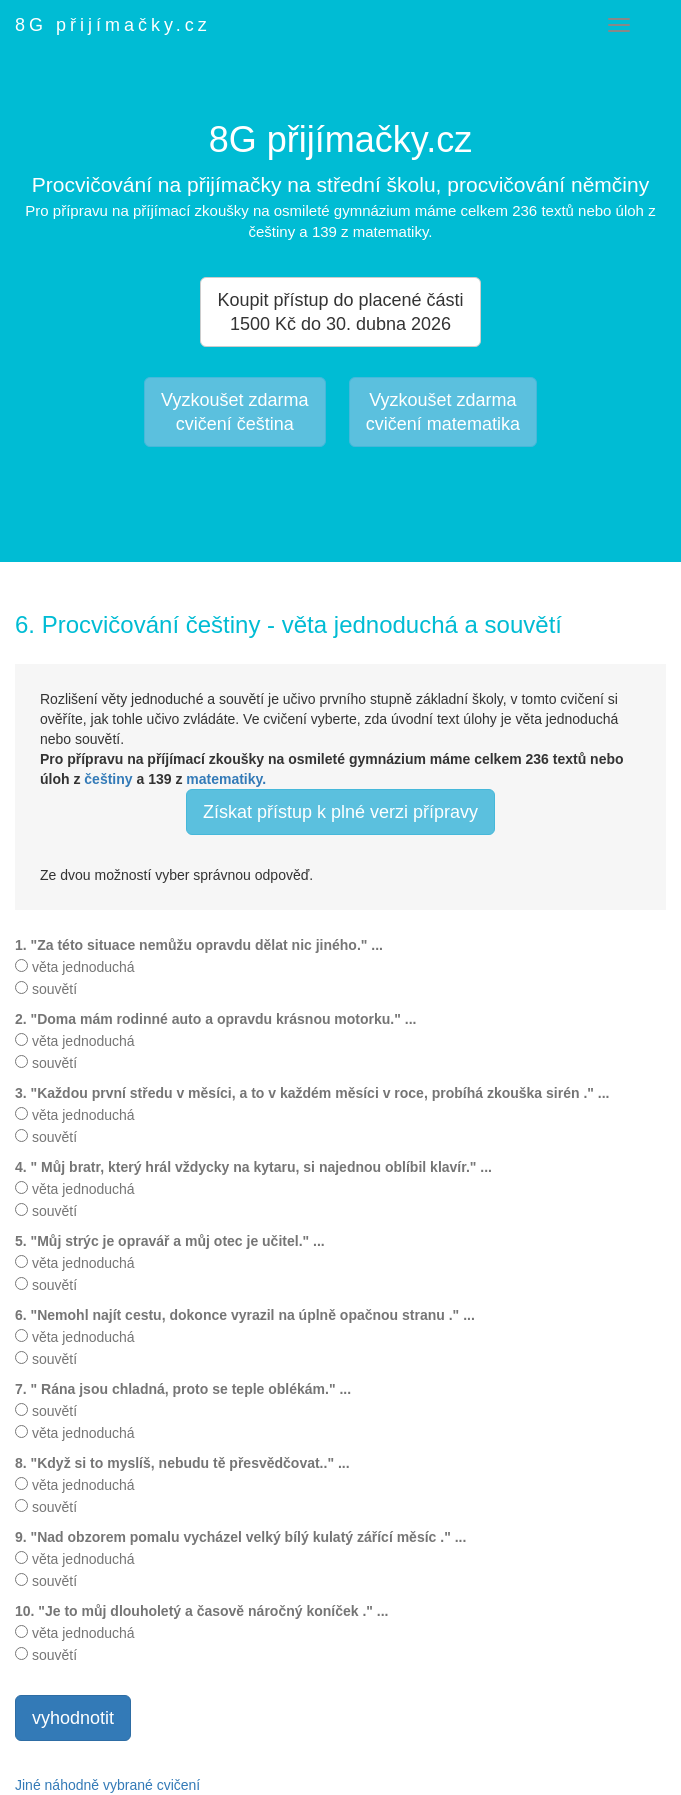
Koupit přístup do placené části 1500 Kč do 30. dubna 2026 (340, 312)
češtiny (108, 779)
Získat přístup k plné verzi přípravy (340, 812)
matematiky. (226, 779)
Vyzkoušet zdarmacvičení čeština (234, 412)
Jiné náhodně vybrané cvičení (107, 1785)
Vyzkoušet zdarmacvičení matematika (443, 412)
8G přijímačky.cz (113, 25)
